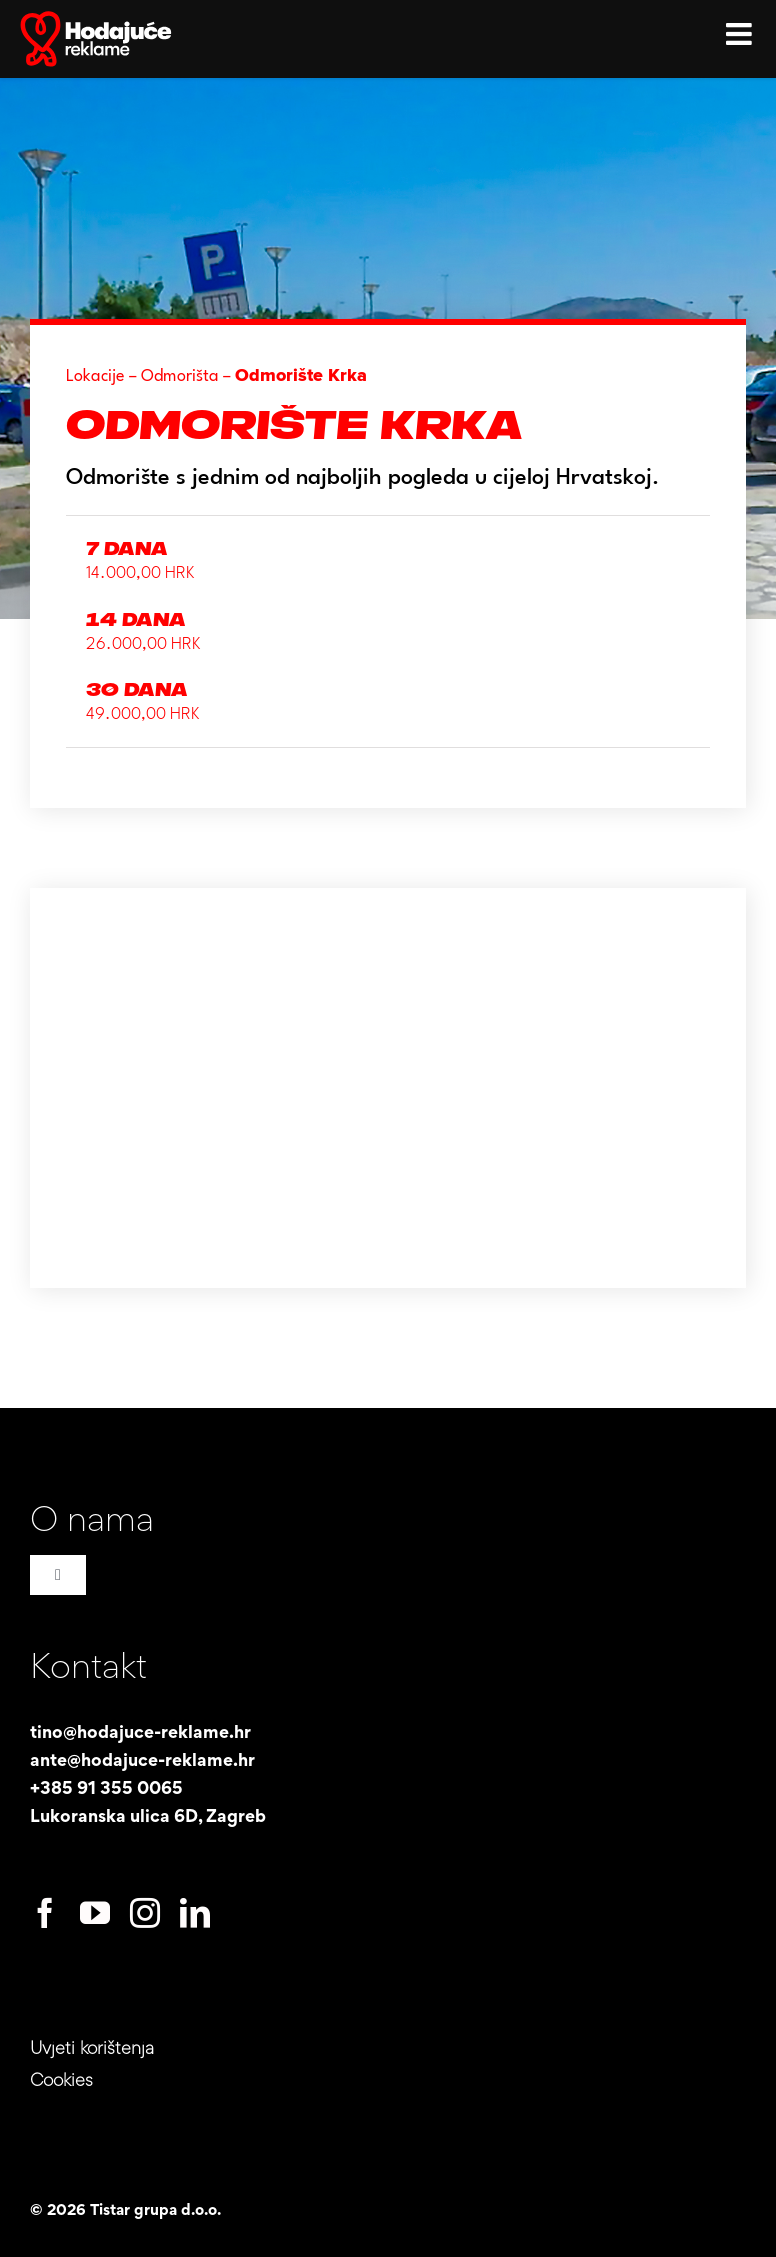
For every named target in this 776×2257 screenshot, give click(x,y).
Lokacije (95, 376)
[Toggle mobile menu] (741, 30)
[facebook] (45, 1913)
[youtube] (95, 1913)
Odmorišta (180, 376)
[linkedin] (195, 1913)
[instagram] (145, 1913)
